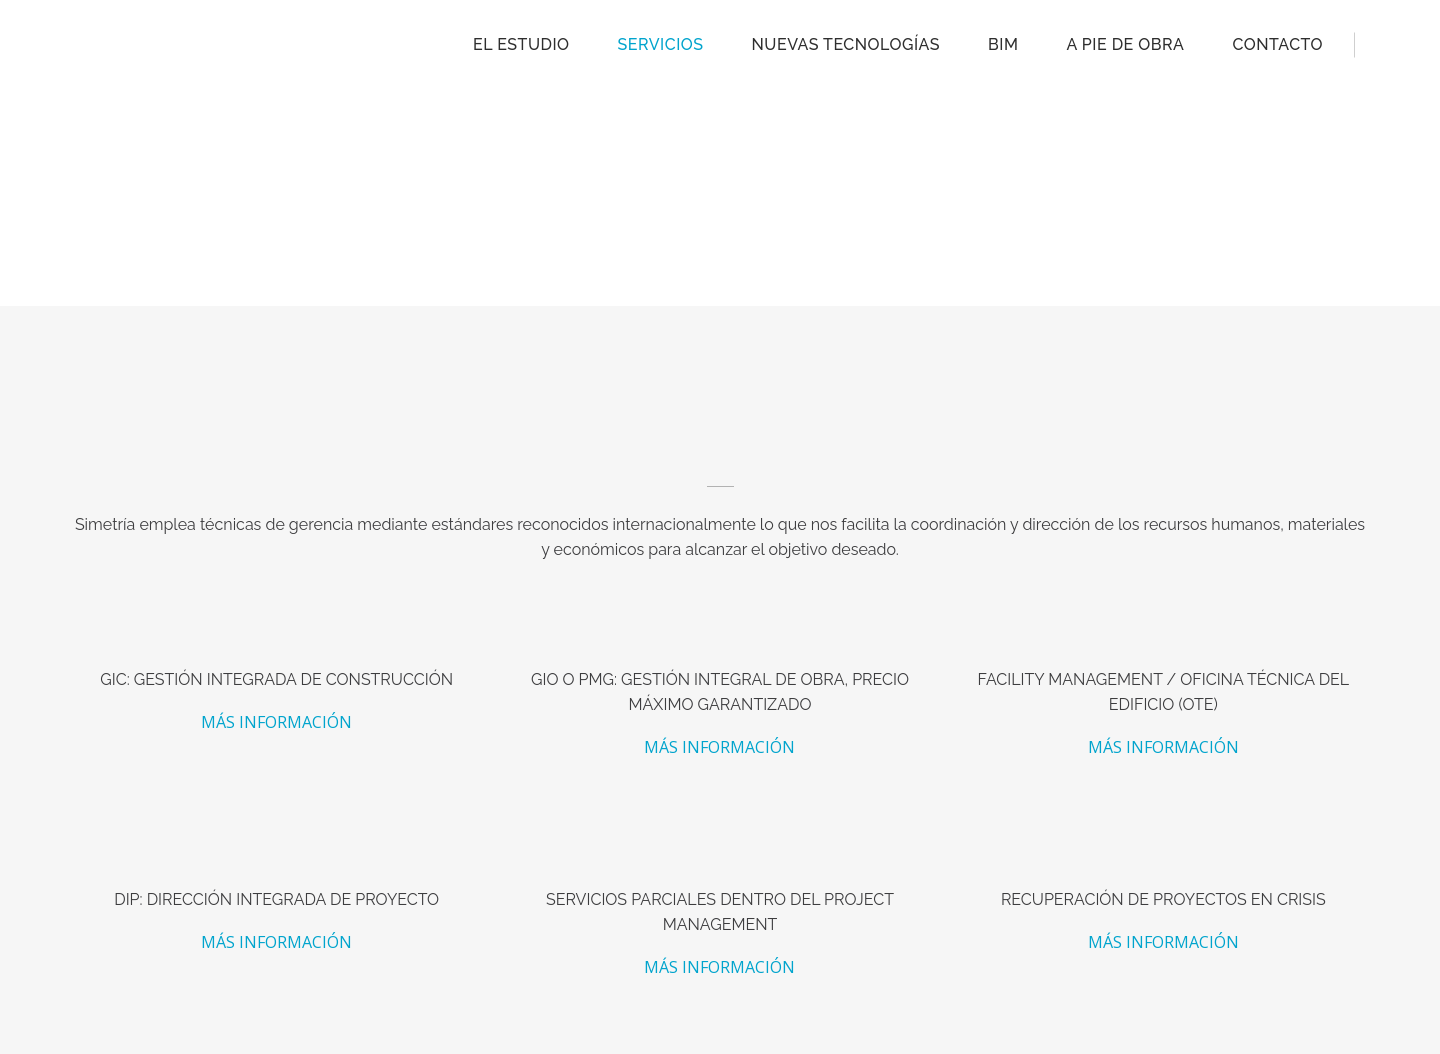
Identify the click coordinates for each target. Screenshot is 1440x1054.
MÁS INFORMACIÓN (276, 722)
